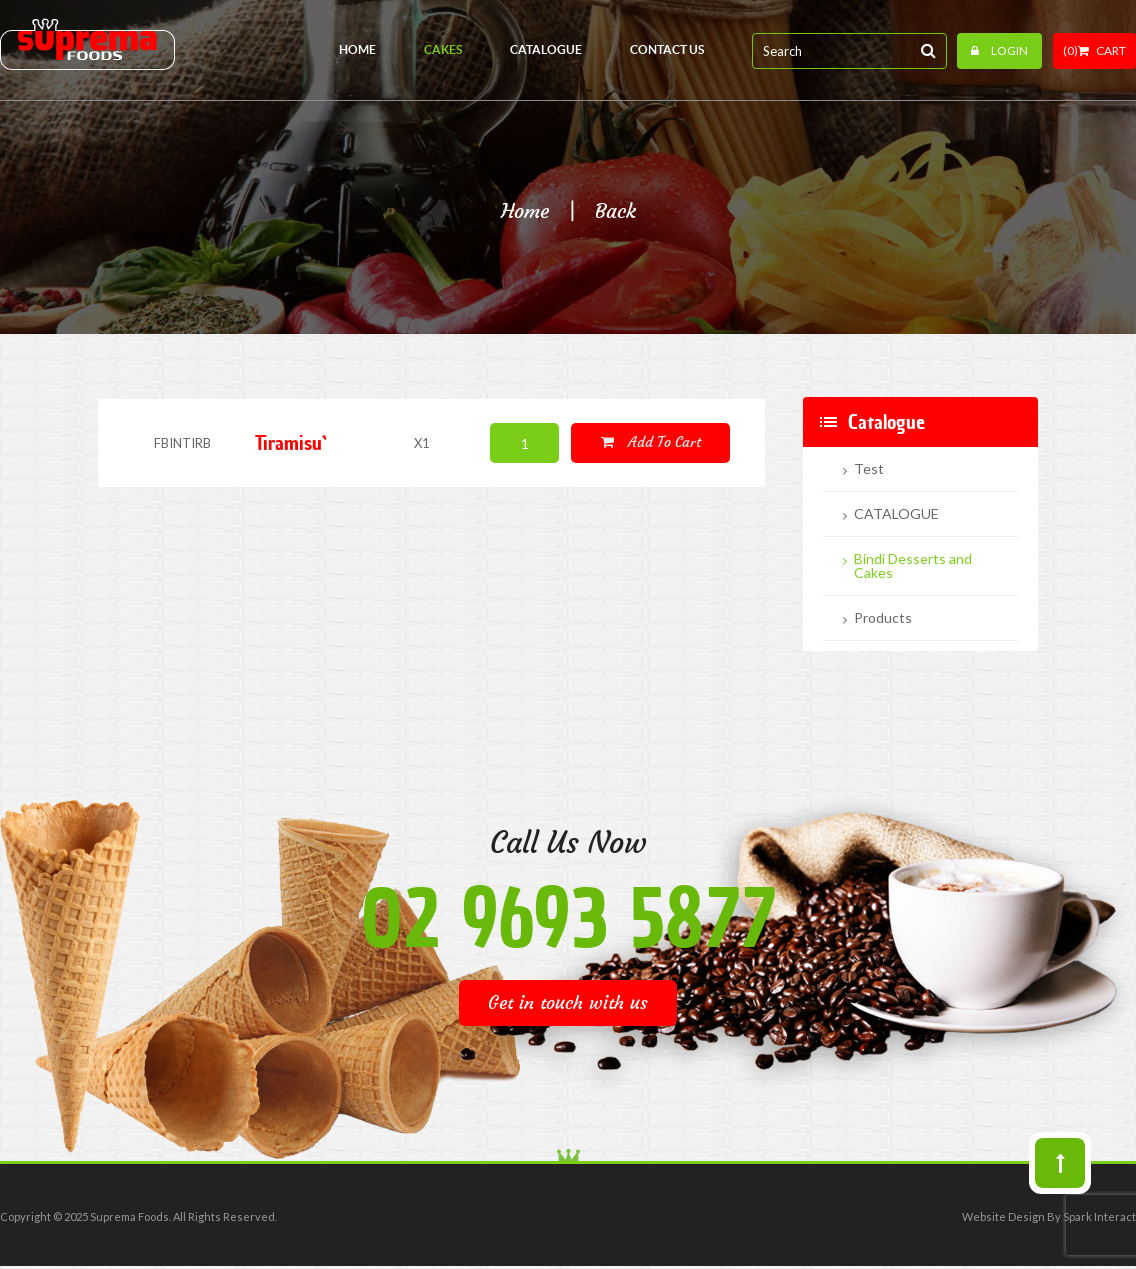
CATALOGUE (896, 514)
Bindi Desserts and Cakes (913, 566)
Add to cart (651, 442)
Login (999, 50)
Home (525, 211)
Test (869, 469)
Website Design (1003, 1216)
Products (883, 618)
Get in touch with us (568, 1002)
